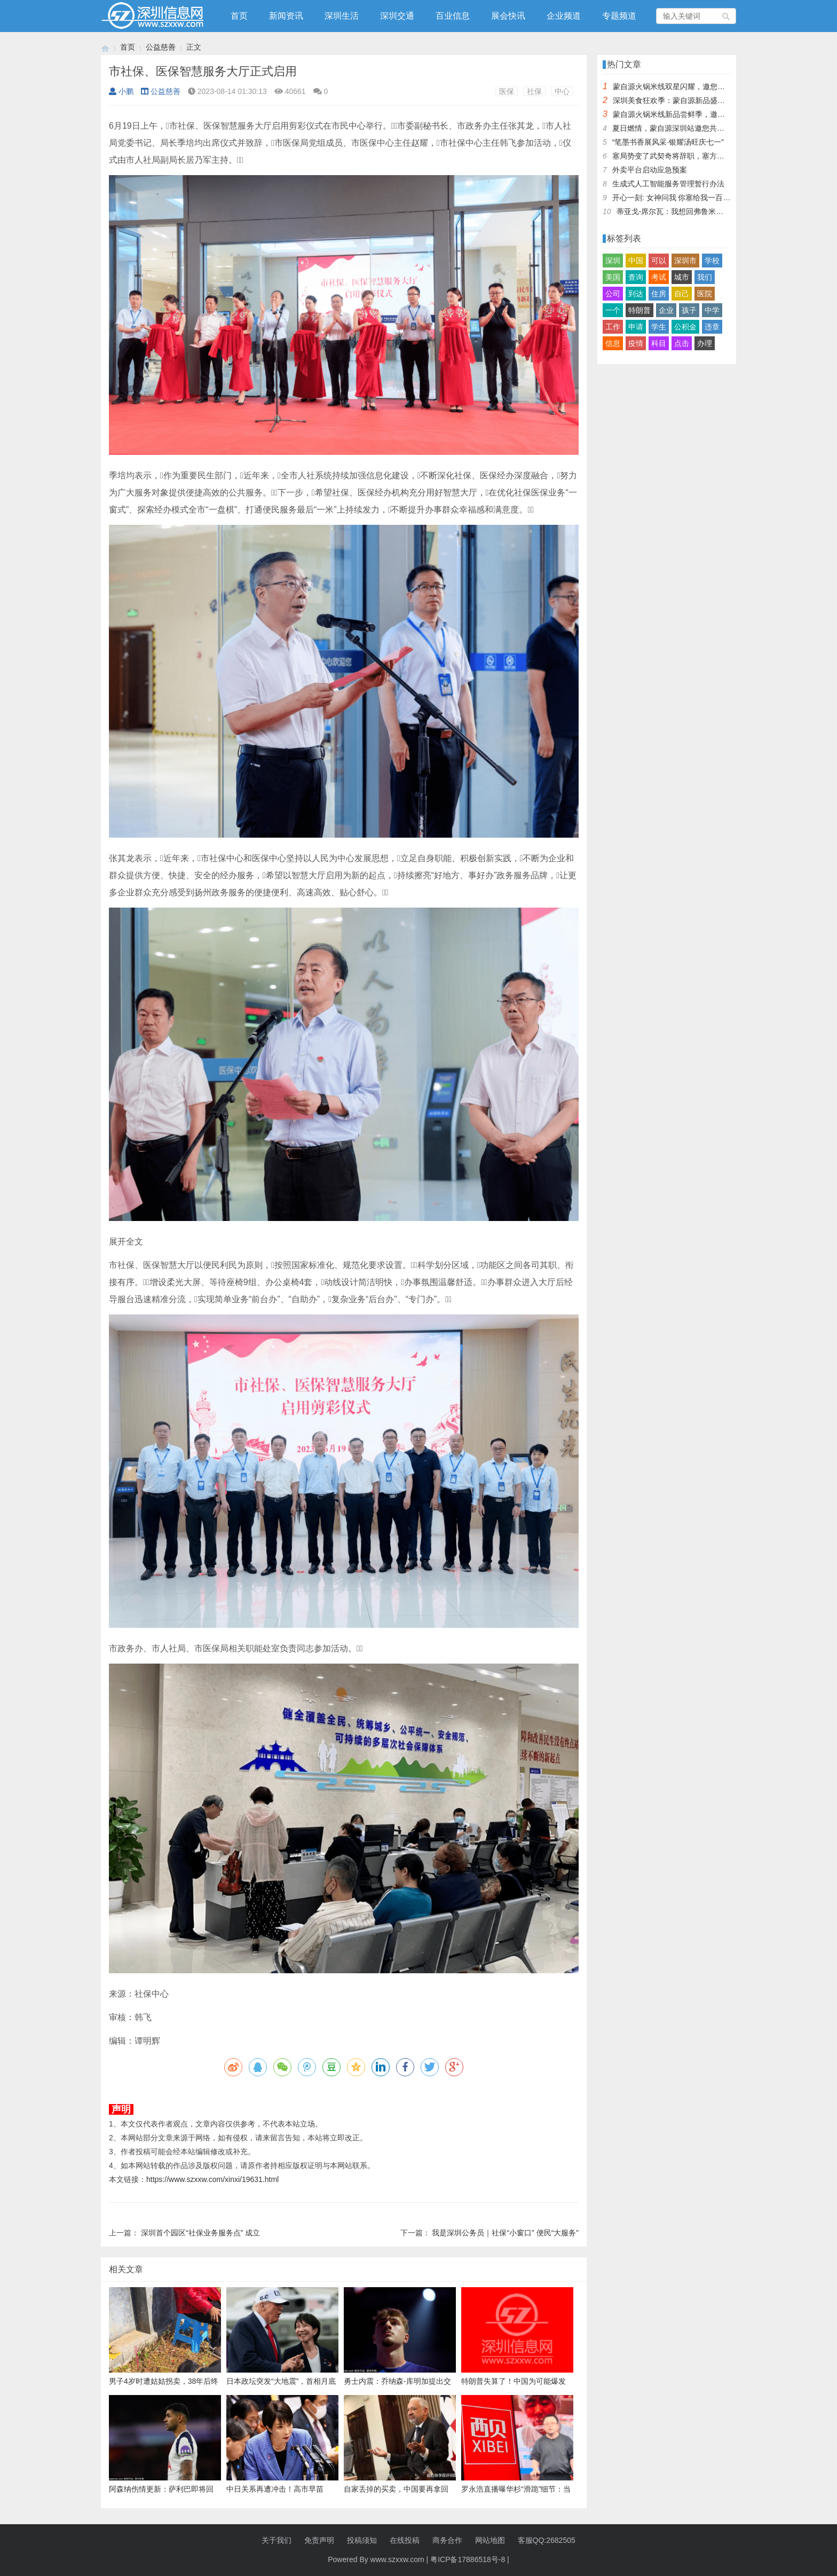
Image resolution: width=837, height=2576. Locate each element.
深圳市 (685, 260)
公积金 (685, 326)
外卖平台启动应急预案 (649, 170)
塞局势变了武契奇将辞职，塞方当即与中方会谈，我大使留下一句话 (724, 156)
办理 (704, 343)
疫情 (635, 343)
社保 (534, 91)
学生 (658, 326)
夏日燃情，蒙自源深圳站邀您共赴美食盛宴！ (687, 128)
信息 (612, 343)
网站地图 (490, 2540)
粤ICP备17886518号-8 (467, 2559)
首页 (239, 15)
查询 (635, 277)
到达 (635, 293)
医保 (506, 91)
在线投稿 (405, 2540)
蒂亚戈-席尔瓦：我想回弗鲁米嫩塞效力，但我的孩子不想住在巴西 (726, 211)
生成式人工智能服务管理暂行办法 (668, 183)
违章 (712, 326)
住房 (658, 293)
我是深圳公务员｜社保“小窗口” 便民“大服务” (505, 2232)
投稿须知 (362, 2540)
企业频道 (564, 15)
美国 (612, 277)
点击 (681, 343)
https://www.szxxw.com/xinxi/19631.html (212, 2179)
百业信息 (453, 15)
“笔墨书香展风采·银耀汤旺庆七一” (668, 142)
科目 (658, 343)
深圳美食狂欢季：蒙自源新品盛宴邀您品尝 (684, 100)
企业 (666, 310)
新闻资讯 (286, 15)
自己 (681, 293)
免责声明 (319, 2540)
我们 (704, 277)
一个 (612, 310)
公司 (612, 293)
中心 (562, 91)
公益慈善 (161, 47)
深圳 (612, 260)
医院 (704, 293)
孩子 (689, 310)
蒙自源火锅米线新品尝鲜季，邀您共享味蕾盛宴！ (695, 114)
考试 (658, 277)
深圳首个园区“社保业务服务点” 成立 (200, 2232)
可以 (658, 260)
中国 (635, 260)
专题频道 (619, 15)
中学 (712, 310)
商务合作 (447, 2540)
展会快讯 (508, 15)
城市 (681, 277)
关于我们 (276, 2540)
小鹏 (121, 91)
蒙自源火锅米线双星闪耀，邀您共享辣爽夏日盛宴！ (699, 86)
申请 (635, 326)
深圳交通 (397, 15)
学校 (712, 260)
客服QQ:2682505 (546, 2540)
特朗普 (639, 310)
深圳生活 (342, 15)
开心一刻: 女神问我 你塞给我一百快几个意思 (686, 197)
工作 (612, 326)
